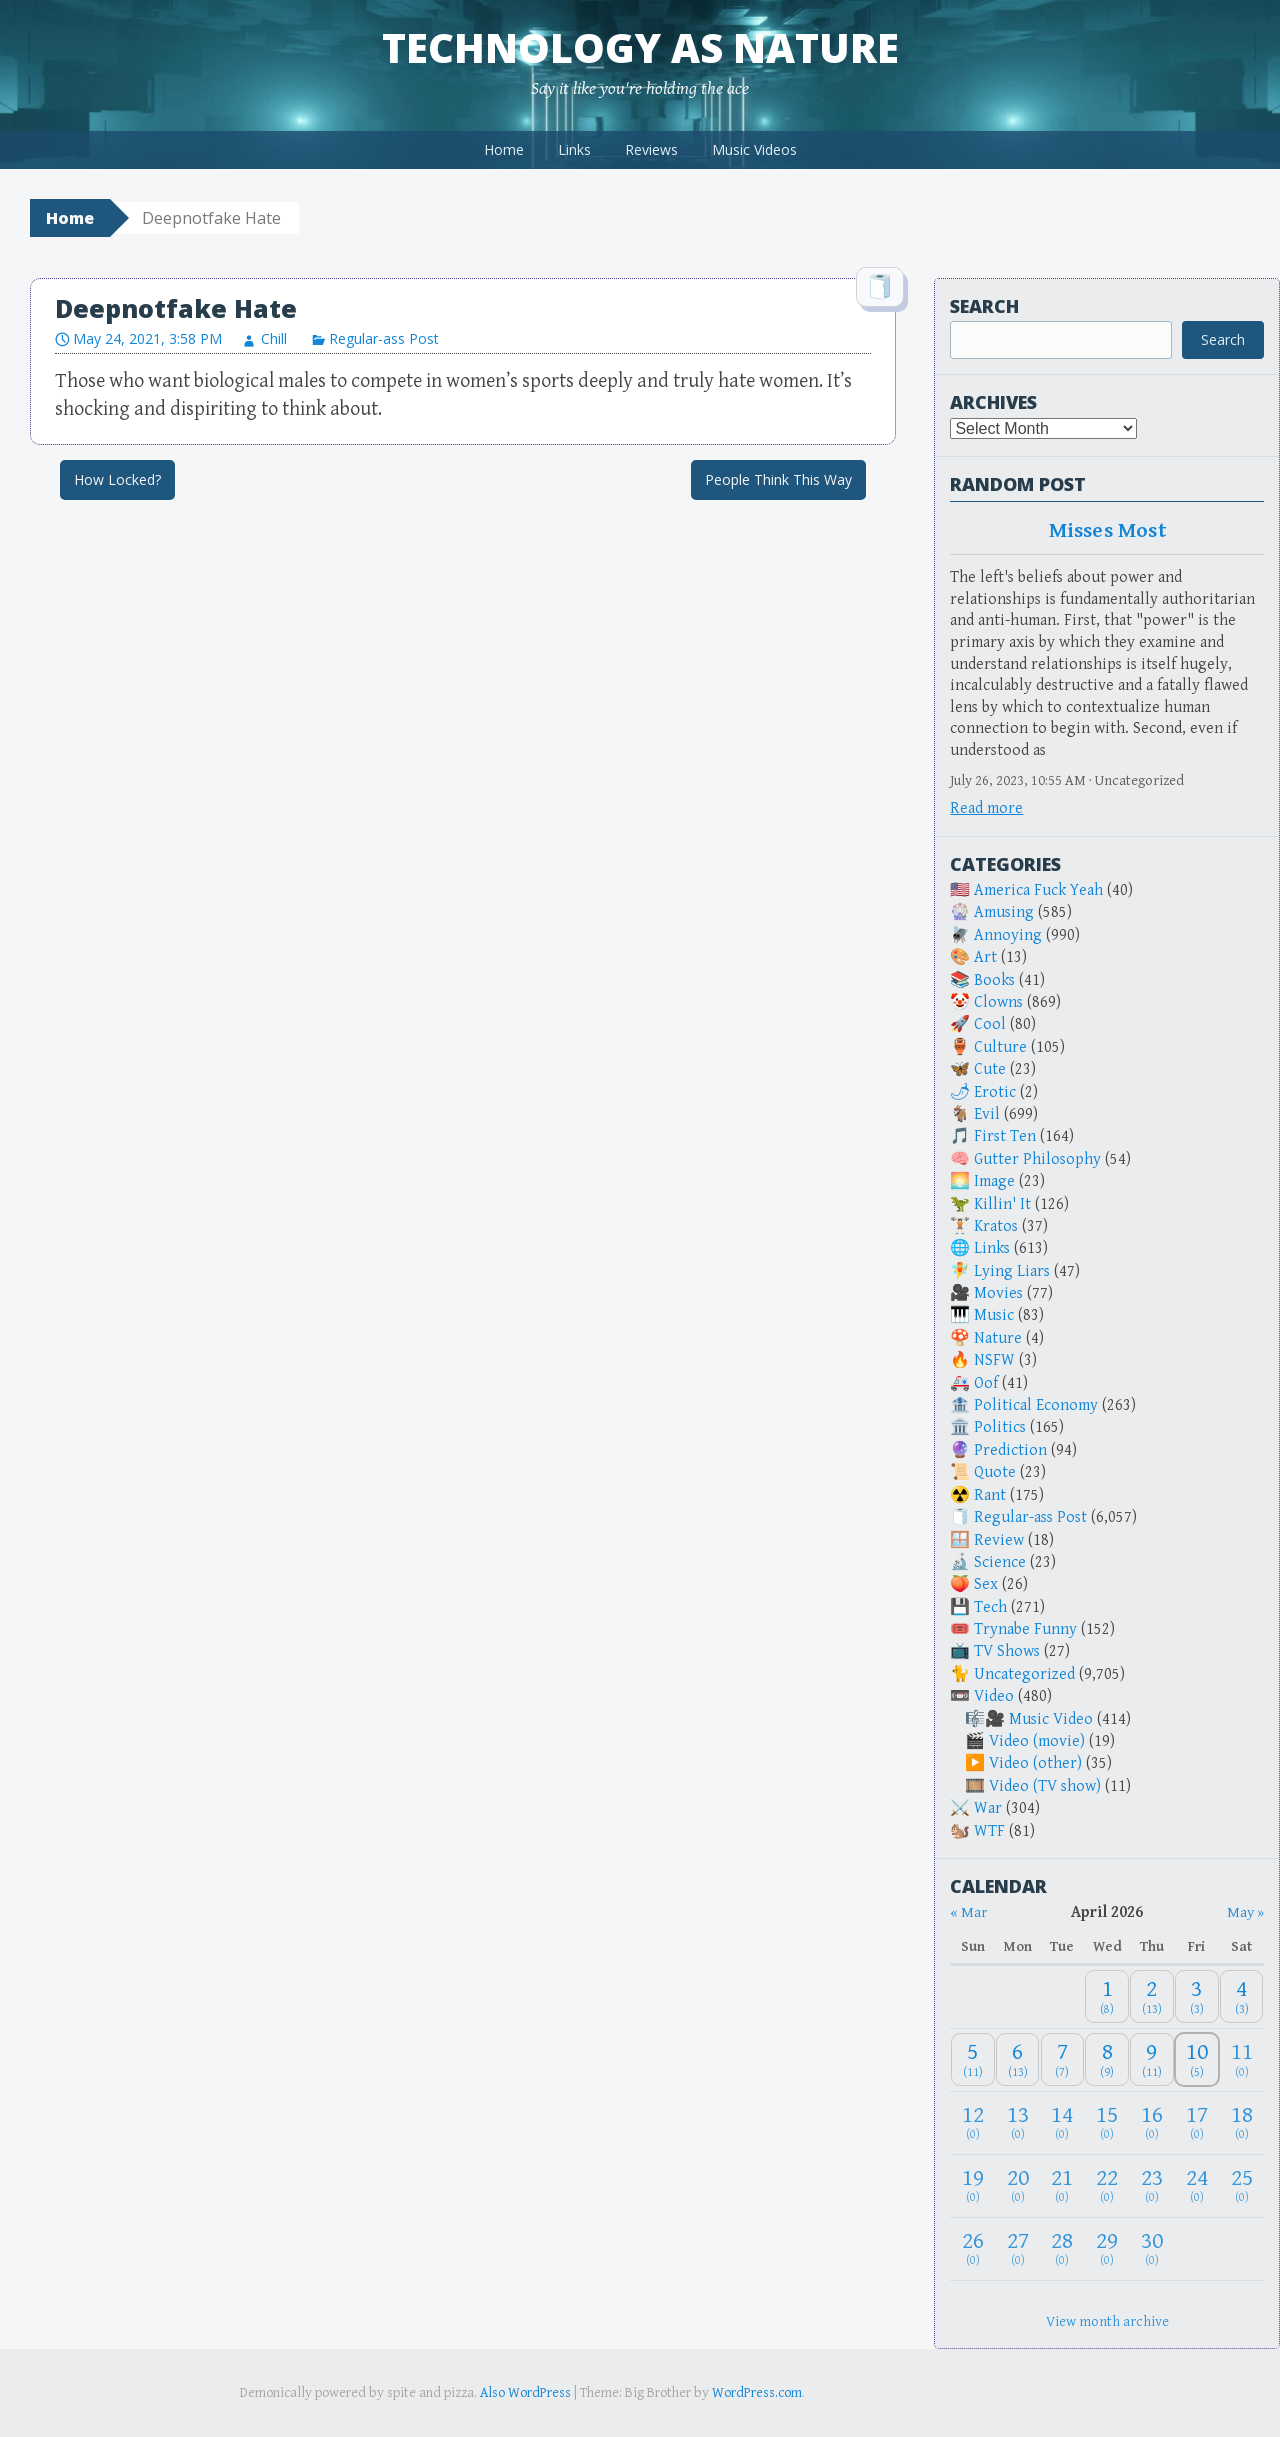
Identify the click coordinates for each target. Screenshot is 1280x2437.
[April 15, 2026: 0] (1107, 2122)
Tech (990, 1607)
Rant (990, 1495)
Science (1000, 1562)
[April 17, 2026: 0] (1197, 2122)
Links (574, 149)
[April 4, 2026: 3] (1242, 1996)
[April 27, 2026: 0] (1018, 2248)
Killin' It (1002, 1204)
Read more (986, 808)
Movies (998, 1293)
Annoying (1008, 935)
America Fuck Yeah (1038, 890)
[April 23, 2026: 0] (1152, 2185)
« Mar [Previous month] (968, 1912)
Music (994, 1315)
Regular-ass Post (384, 338)
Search (984, 306)
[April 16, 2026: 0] (1152, 2122)
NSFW (994, 1360)
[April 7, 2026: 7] (1063, 2059)
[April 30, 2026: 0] (1152, 2248)
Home (504, 149)
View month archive (1107, 2321)
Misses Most (1107, 531)
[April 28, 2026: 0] (1063, 2248)
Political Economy (1036, 1405)
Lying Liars (1012, 1271)
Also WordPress (525, 2393)
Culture (1000, 1047)
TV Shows (1007, 1651)
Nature (998, 1338)
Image (994, 1181)
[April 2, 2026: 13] (1152, 1996)
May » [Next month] (1245, 1912)
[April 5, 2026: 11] (973, 2059)
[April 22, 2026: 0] (1107, 2185)
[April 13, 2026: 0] (1018, 2122)
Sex (986, 1584)
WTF (989, 1831)
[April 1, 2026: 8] (1107, 1996)
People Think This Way (778, 479)
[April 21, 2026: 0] (1063, 2185)
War (988, 1808)
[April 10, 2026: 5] (1197, 2059)
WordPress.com (757, 2393)
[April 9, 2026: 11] (1152, 2059)
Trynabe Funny (1025, 1629)
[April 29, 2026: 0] (1107, 2248)
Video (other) (1035, 1763)
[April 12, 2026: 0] (973, 2122)
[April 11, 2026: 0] (1242, 2059)
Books (994, 980)
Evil (987, 1114)
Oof (986, 1383)
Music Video (1051, 1719)
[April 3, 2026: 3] (1197, 1996)
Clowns (998, 1002)
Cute (990, 1069)
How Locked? (117, 479)
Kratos (996, 1226)
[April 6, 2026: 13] (1018, 2059)
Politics (1000, 1427)
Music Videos (754, 149)
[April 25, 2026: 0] (1242, 2185)
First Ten (1005, 1136)
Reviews (651, 149)
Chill (274, 338)
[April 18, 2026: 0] (1242, 2122)
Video (994, 1696)
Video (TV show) (1045, 1786)
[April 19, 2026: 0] (973, 2185)
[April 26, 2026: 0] (973, 2248)
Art (985, 957)
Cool (990, 1024)
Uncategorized (1024, 1674)
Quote (995, 1472)
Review (999, 1540)
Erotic (995, 1092)
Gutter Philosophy (1037, 1159)
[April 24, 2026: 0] (1197, 2185)
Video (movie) (1037, 1741)
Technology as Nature (640, 47)
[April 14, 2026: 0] (1063, 2122)
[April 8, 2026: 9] (1107, 2059)
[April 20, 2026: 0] (1018, 2185)
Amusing (1004, 912)
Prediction (1010, 1450)
